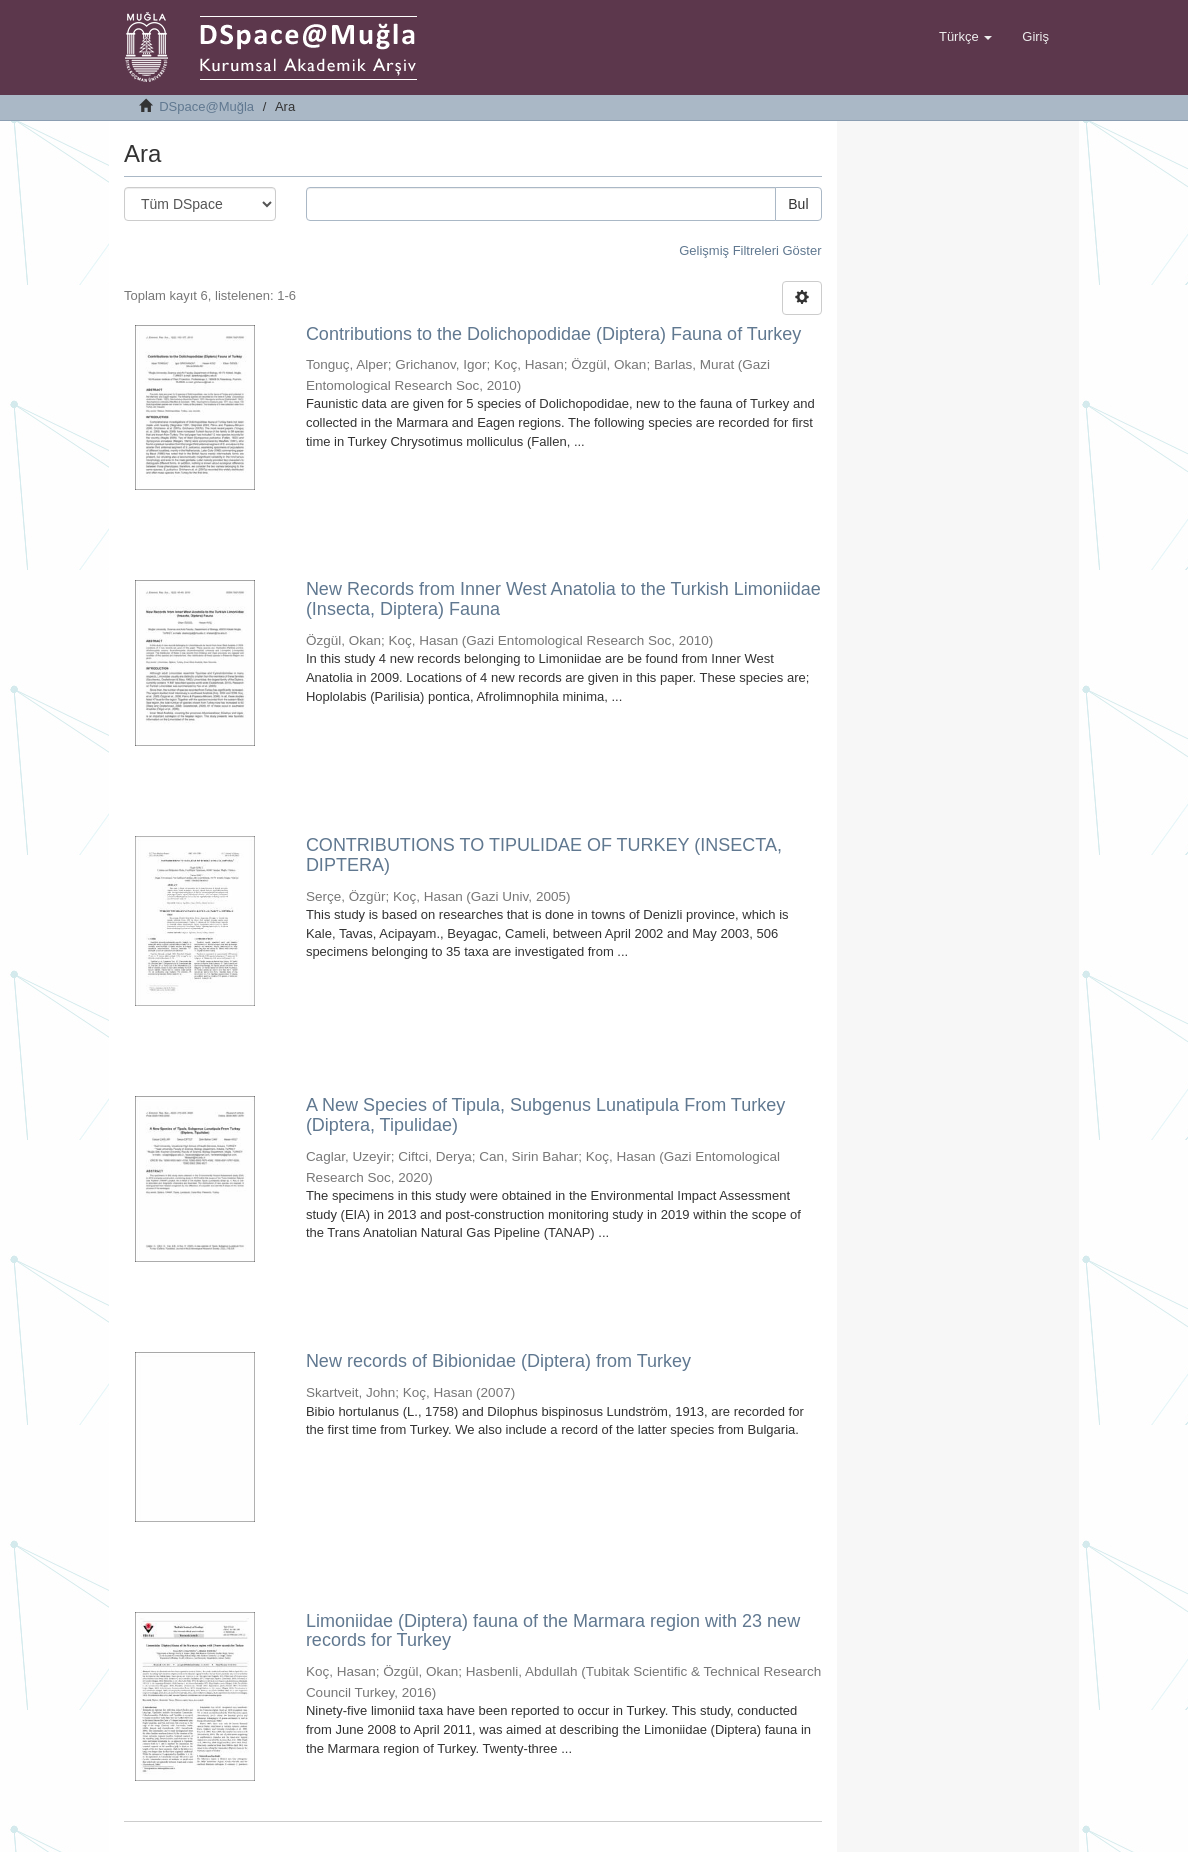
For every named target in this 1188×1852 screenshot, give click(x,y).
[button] (965, 37)
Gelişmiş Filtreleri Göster (750, 250)
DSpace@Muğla (206, 106)
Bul (798, 204)
